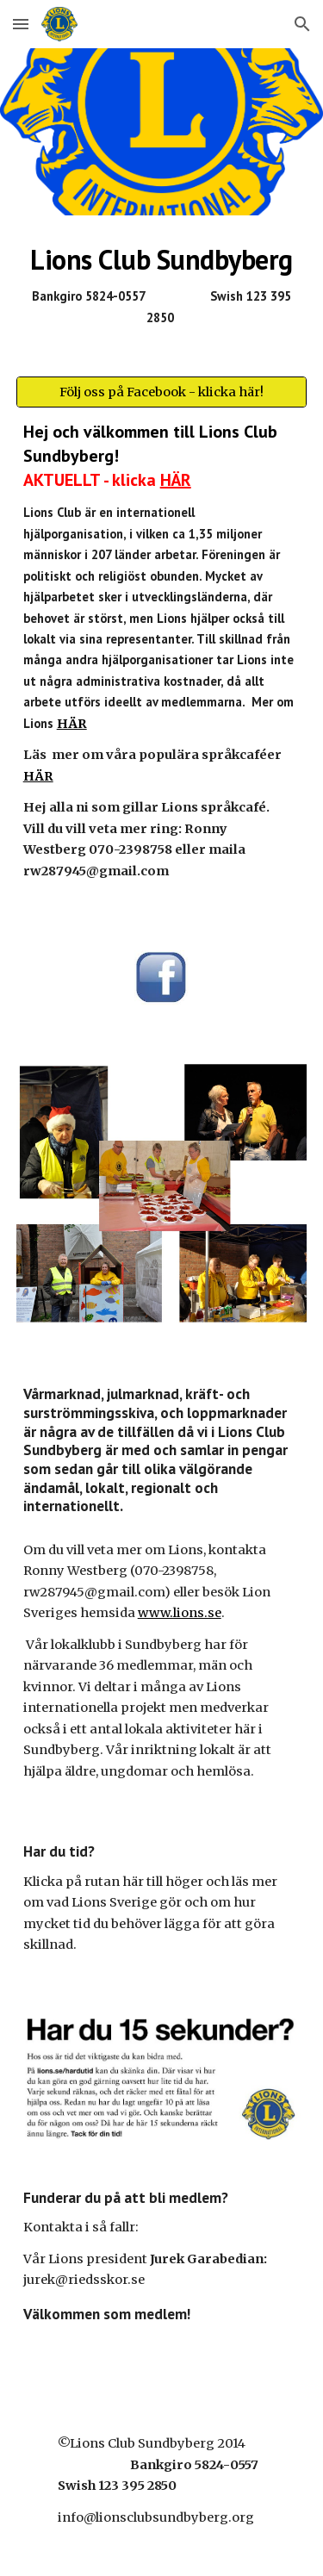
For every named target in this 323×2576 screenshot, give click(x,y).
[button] (20, 23)
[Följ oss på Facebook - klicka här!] (162, 392)
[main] (161, 285)
